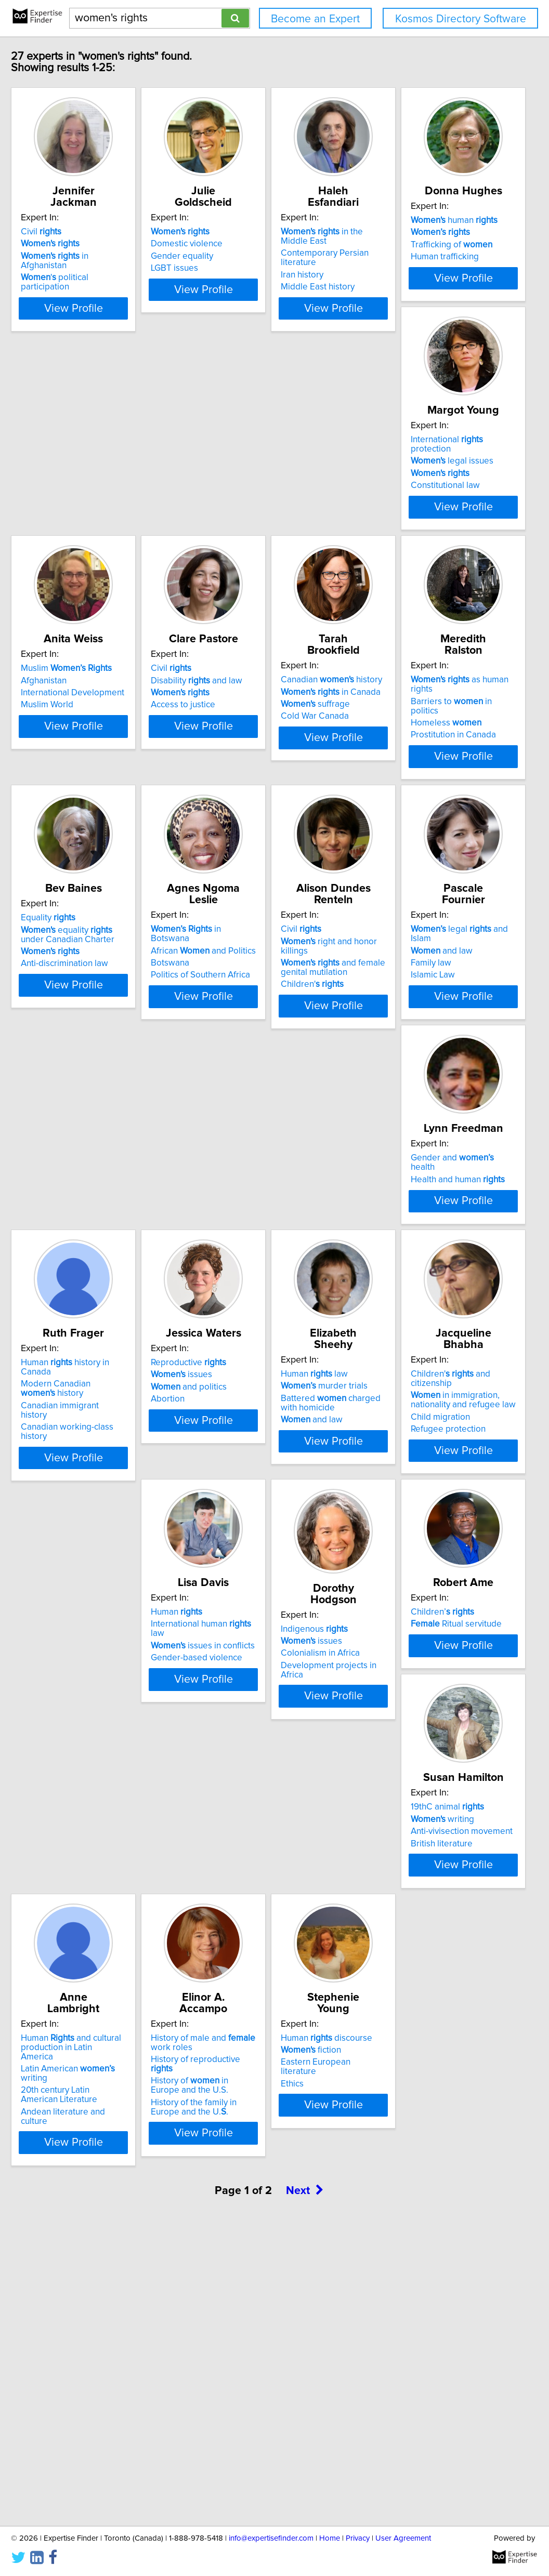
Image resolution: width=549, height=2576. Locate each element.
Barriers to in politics (417, 772)
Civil (70, 231)
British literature (81, 2119)
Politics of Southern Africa (256, 1061)
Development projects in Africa (266, 1861)
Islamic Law (72, 1326)
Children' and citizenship (423, 1554)
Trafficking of (91, 520)
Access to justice (82, 797)
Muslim (407, 496)
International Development (414, 520)
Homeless (397, 785)
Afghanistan (385, 508)
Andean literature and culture (262, 2138)
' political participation (109, 268)
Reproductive (88, 1554)
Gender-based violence (96, 1855)
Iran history (383, 256)
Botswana (225, 1049)
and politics (88, 1578)
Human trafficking (84, 532)
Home (329, 2538)
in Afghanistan (108, 256)
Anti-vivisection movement (101, 2107)
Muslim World (388, 532)
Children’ (394, 1819)
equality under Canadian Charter (108, 1042)
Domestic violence (242, 243)
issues (81, 1566)
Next (304, 2487)
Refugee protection (399, 1600)
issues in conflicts (102, 1843)
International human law (108, 1830)
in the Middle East (427, 231)
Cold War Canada (240, 797)
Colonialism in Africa (245, 1848)
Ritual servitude (407, 1830)
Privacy (358, 2538)
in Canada (256, 772)
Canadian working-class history (422, 1335)
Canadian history (257, 760)
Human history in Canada (422, 1289)
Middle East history (399, 268)
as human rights (423, 760)
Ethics (61, 2384)
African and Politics (258, 1037)
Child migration (392, 1588)
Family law (70, 1314)
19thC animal (87, 2083)
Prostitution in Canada (405, 797)
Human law (239, 1554)
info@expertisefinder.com (271, 2538)
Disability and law (96, 772)
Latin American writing (267, 2104)
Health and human (253, 1301)
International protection (263, 496)
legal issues (247, 508)
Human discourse (96, 2348)
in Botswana (261, 1025)
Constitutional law (241, 532)
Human (76, 1819)
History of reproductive (419, 2104)
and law (81, 1301)
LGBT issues (230, 268)
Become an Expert (315, 19)
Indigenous (239, 1824)
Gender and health (261, 1289)
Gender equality (237, 256)
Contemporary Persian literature (425, 243)
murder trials (249, 1566)
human (93, 496)
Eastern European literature (104, 2372)
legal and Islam (110, 1289)
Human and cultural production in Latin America (259, 2088)
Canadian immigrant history (415, 1323)
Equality (77, 1025)
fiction (80, 2359)
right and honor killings (425, 1037)
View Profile (116, 317)
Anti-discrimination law (94, 1071)
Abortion (67, 1590)
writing (82, 2095)
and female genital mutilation (414, 1054)
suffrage (241, 785)
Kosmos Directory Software (460, 19)
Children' (393, 1071)
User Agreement (403, 2538)
